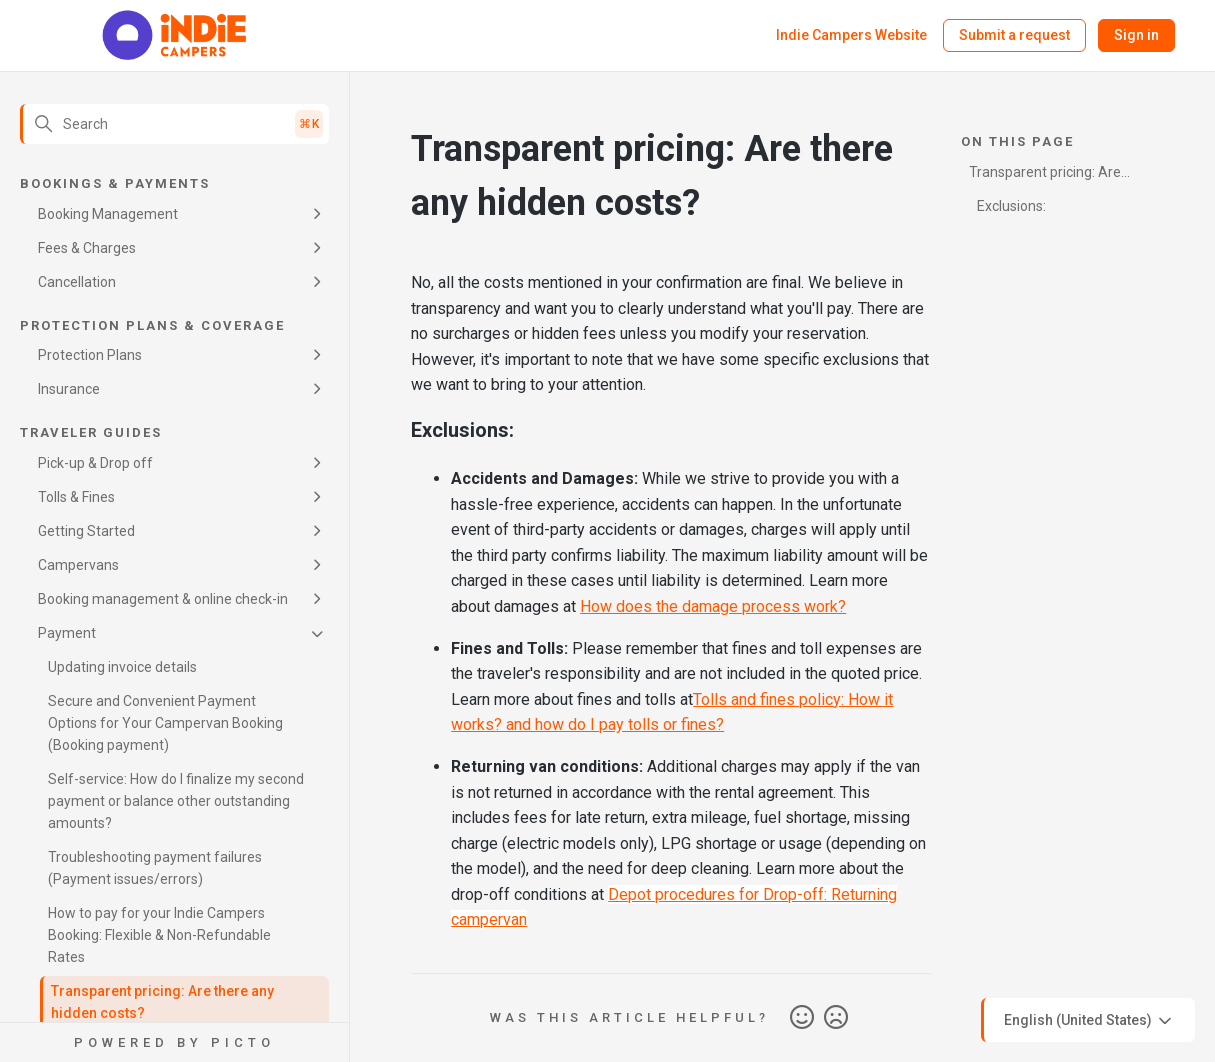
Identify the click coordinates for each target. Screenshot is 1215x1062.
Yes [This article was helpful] (802, 1018)
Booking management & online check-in (163, 599)
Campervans (78, 565)
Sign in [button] (1136, 35)
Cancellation (77, 282)
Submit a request (1014, 35)
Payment (67, 633)
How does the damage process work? (713, 606)
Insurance (69, 389)
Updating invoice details (122, 667)
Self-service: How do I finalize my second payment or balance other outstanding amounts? (176, 801)
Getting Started (86, 531)
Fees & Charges (87, 248)
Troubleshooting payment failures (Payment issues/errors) (155, 868)
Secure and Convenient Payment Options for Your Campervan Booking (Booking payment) (165, 723)
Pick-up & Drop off (95, 463)
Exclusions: (1011, 206)
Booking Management (108, 214)
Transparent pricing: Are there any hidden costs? (162, 1002)
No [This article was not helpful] (836, 1018)
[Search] (174, 124)
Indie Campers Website (851, 35)
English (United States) (1089, 1021)
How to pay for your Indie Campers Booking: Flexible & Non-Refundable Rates (159, 935)
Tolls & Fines (76, 497)
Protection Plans (90, 355)
